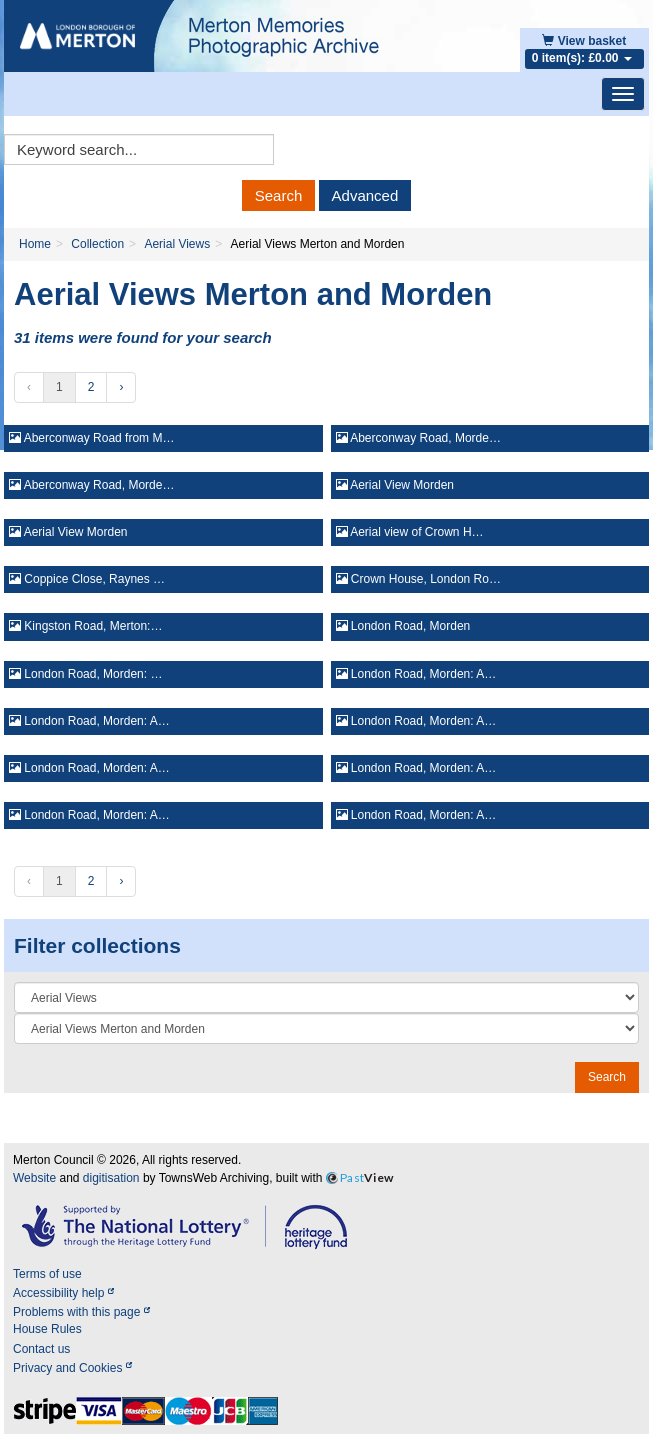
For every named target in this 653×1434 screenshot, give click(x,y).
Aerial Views (177, 244)
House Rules (47, 1329)
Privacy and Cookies (72, 1368)
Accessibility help (63, 1293)
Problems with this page (81, 1312)
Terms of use (47, 1274)
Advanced (365, 195)
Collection (97, 244)
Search (279, 195)
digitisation (111, 1178)
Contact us (41, 1349)
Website (34, 1178)
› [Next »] (121, 387)
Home (35, 244)
